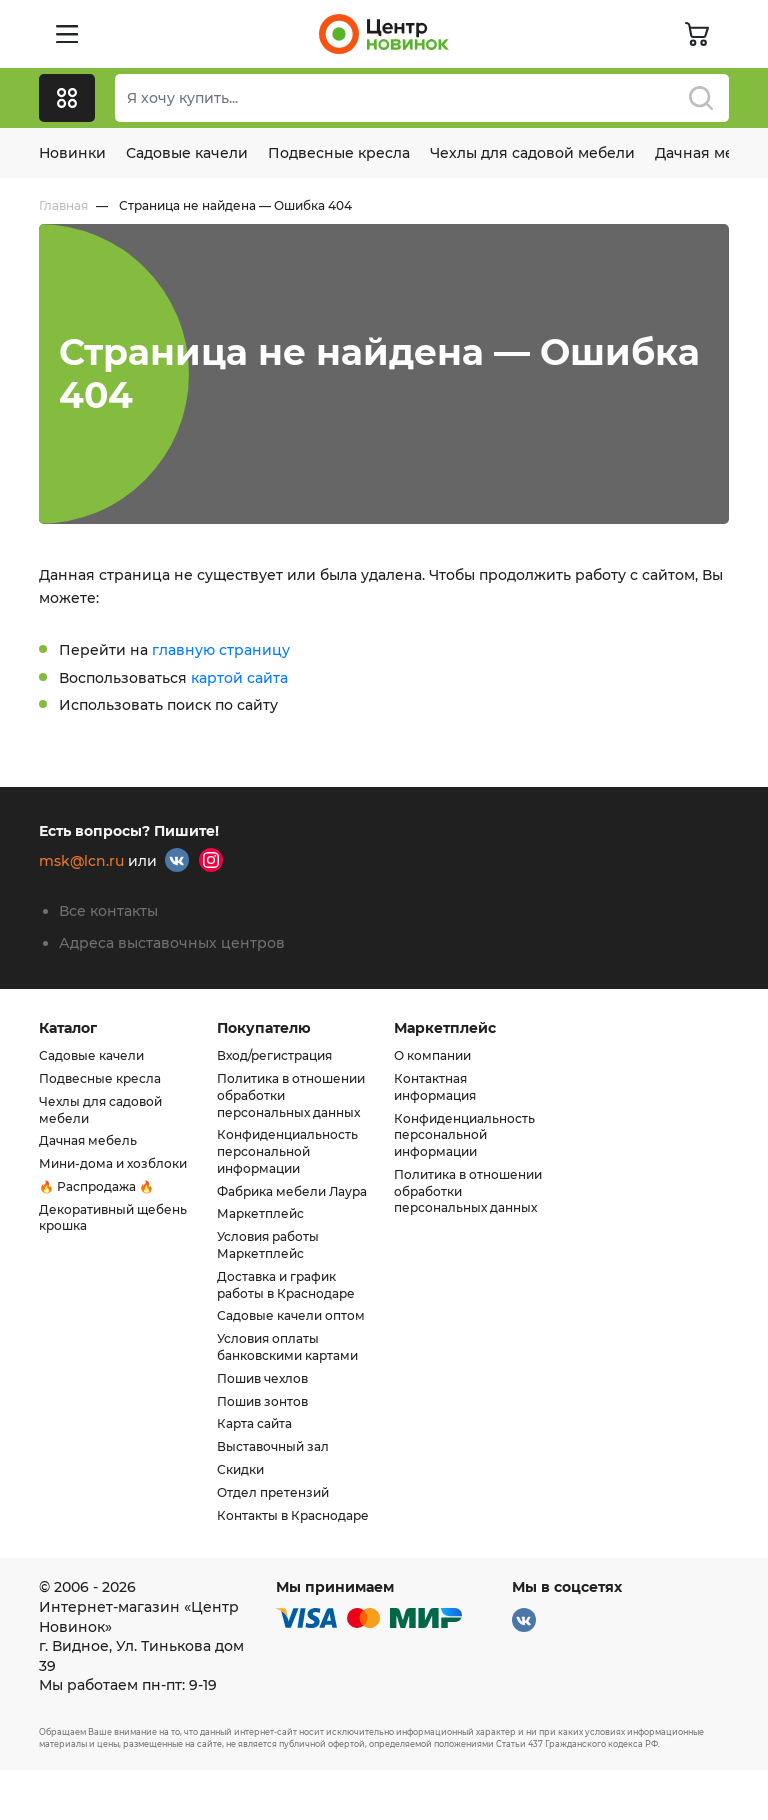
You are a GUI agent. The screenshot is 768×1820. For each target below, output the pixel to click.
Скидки (240, 1469)
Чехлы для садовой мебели (532, 153)
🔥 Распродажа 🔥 (96, 1186)
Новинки (72, 153)
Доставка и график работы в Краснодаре (286, 1285)
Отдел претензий (273, 1492)
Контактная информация (435, 1087)
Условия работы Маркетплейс (268, 1245)
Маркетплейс (260, 1213)
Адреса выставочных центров (172, 943)
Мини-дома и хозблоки (113, 1163)
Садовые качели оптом (291, 1315)
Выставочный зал (273, 1446)
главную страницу (221, 650)
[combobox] (422, 98)
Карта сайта (254, 1423)
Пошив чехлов (262, 1378)
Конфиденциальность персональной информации (287, 1151)
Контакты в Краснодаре (293, 1515)
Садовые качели (187, 153)
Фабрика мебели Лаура (292, 1191)
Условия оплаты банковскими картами (287, 1347)
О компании (432, 1055)
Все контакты (108, 911)
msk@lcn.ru (81, 862)
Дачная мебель (88, 1140)
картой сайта (239, 678)
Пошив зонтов (262, 1401)
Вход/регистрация (274, 1055)
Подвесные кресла (339, 153)
